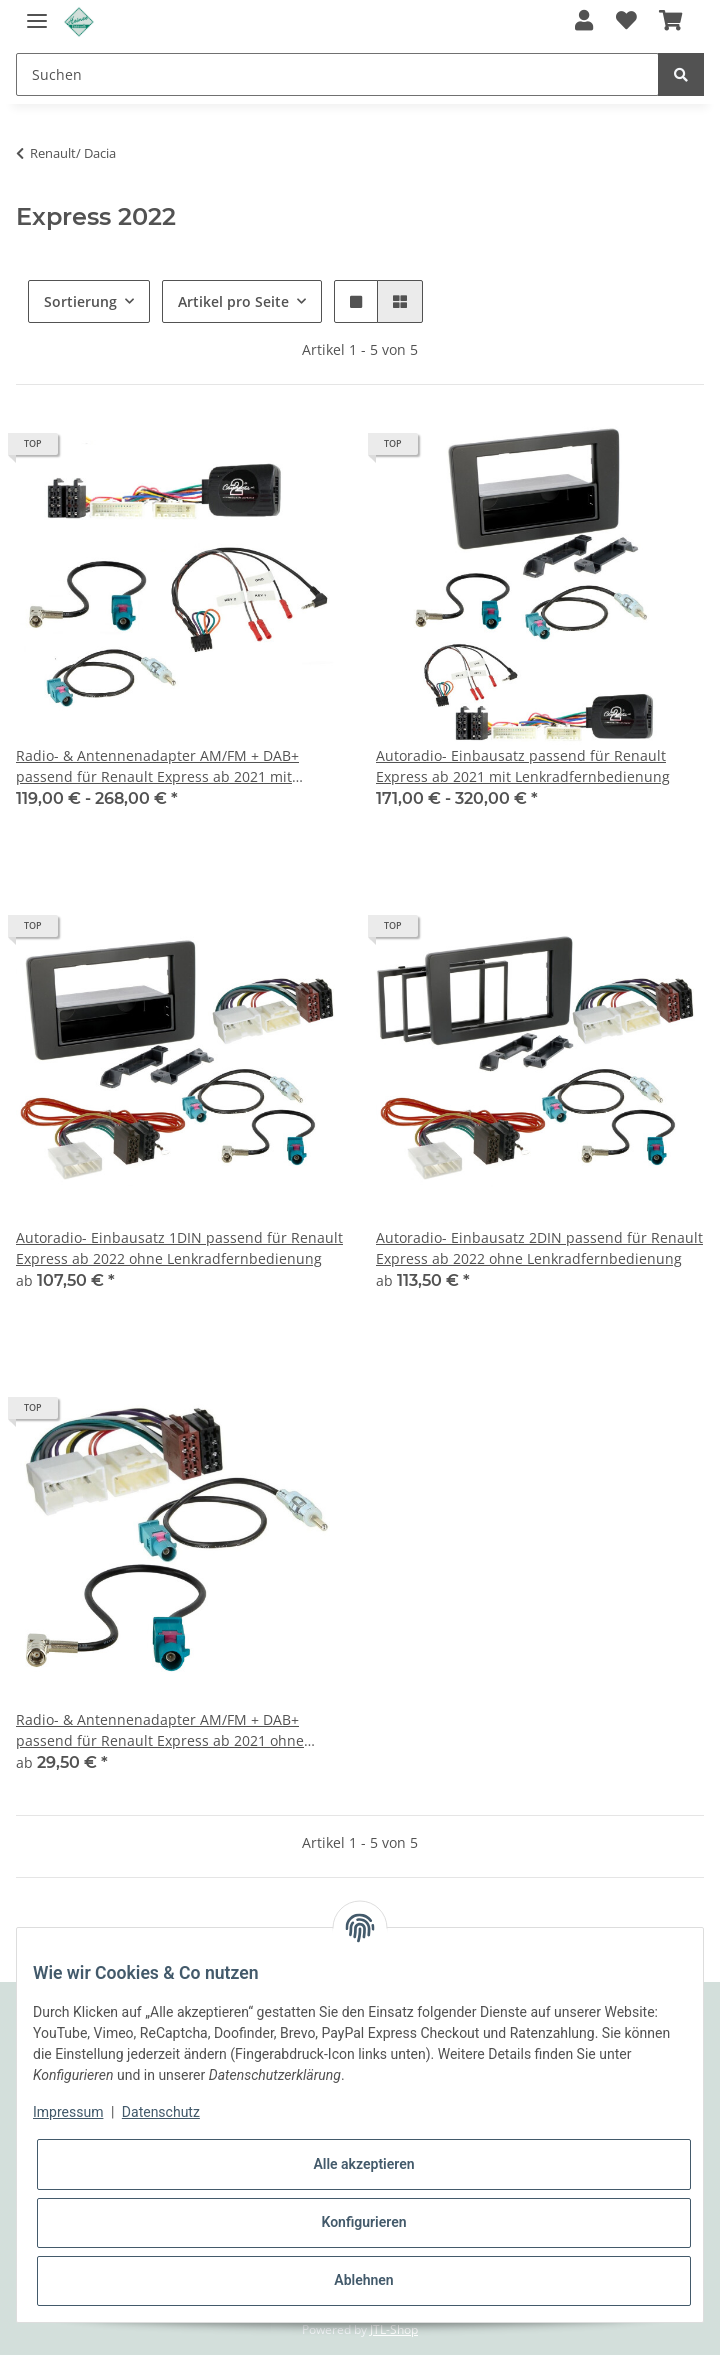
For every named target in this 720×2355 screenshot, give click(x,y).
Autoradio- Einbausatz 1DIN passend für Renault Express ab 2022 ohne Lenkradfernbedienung (179, 1248)
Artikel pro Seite (233, 301)
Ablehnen (363, 2280)
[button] (584, 22)
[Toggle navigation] (37, 12)
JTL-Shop (394, 2329)
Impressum (68, 2112)
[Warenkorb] (670, 22)
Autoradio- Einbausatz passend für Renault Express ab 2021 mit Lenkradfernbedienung (523, 766)
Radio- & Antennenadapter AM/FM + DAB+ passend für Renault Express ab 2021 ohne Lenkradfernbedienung (160, 1730)
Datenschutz (161, 2112)
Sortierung (80, 301)
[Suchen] (337, 74)
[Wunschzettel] (625, 22)
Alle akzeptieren (363, 2164)
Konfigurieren (363, 2222)
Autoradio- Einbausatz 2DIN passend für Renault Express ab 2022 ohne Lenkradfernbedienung (539, 1248)
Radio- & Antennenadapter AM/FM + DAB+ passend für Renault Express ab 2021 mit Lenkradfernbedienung (157, 766)
